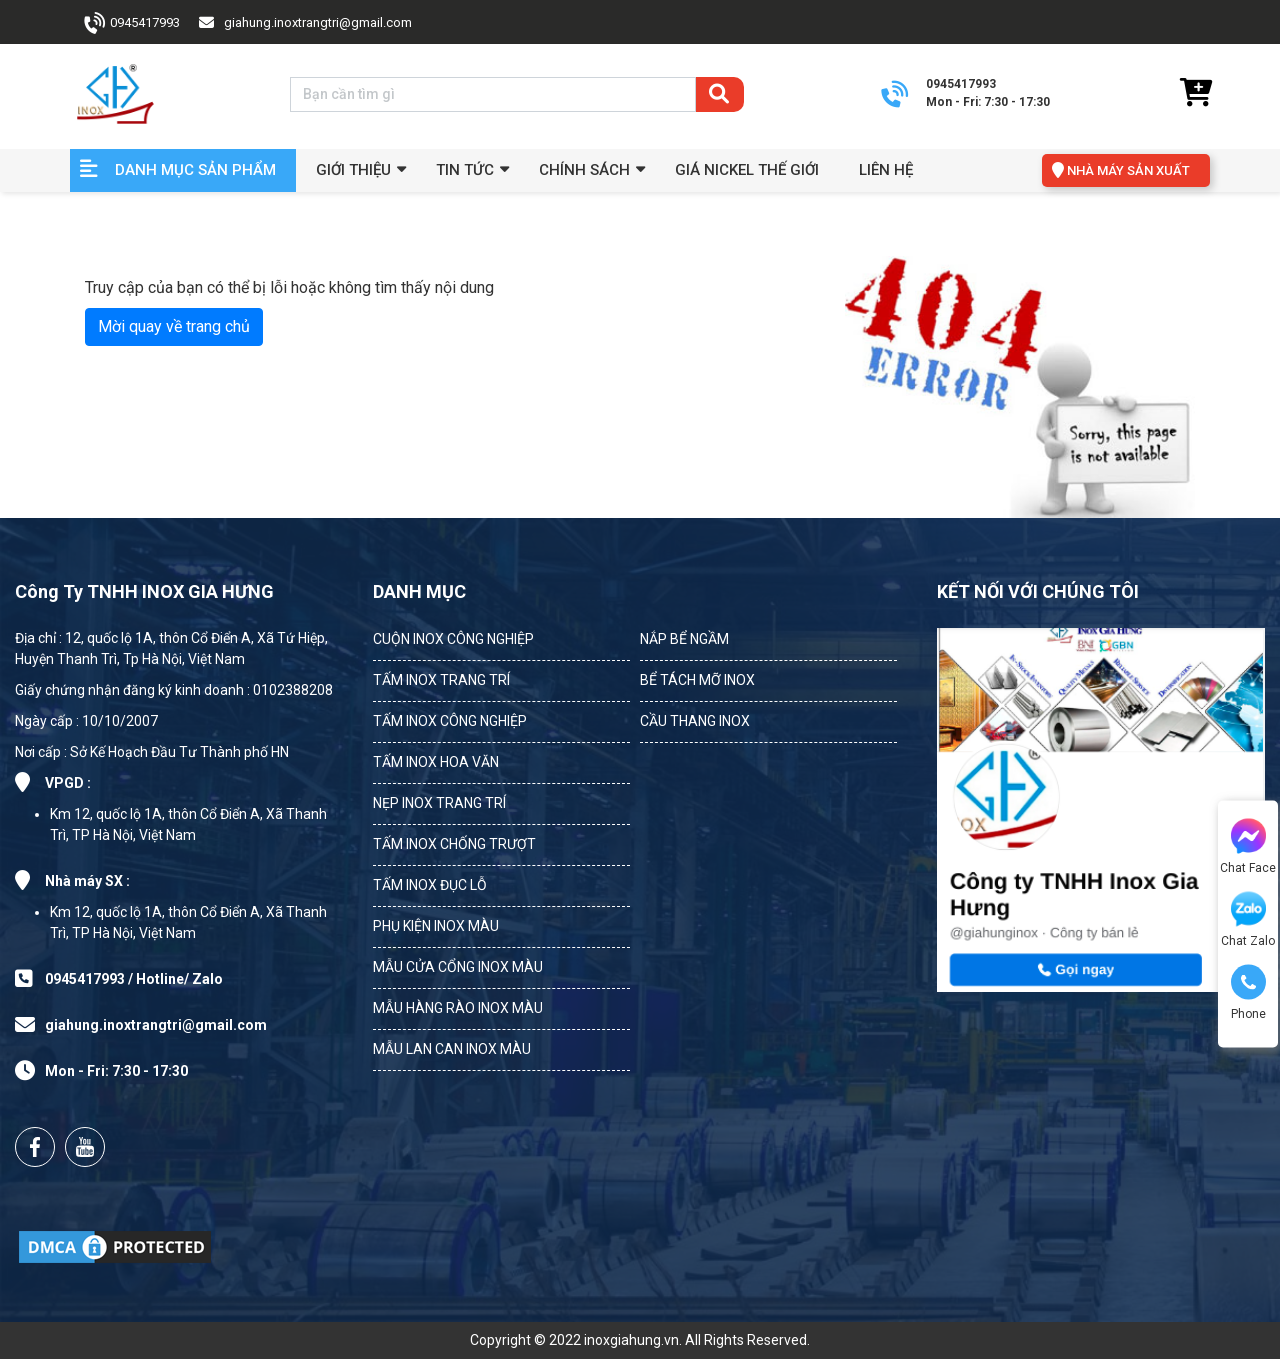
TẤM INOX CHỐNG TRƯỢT (454, 844)
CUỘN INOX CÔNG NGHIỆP (453, 639)
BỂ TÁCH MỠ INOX (697, 680)
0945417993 (145, 22)
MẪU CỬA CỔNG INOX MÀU (458, 967)
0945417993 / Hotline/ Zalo (134, 979)
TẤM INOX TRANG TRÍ (441, 680)
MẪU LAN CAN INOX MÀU (452, 1049)
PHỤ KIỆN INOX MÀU (436, 926)
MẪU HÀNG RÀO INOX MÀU (458, 1008)
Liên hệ (886, 170)
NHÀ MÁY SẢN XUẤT (1128, 170)
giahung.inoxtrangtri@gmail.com (318, 22)
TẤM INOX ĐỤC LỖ (430, 885)
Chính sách (584, 170)
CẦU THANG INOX (695, 721)
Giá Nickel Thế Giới (747, 170)
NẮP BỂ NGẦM (684, 639)
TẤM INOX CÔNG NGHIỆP (450, 721)
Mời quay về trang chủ (174, 326)
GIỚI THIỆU (353, 170)
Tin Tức (465, 170)
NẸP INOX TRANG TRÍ (439, 803)
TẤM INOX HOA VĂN (436, 762)
